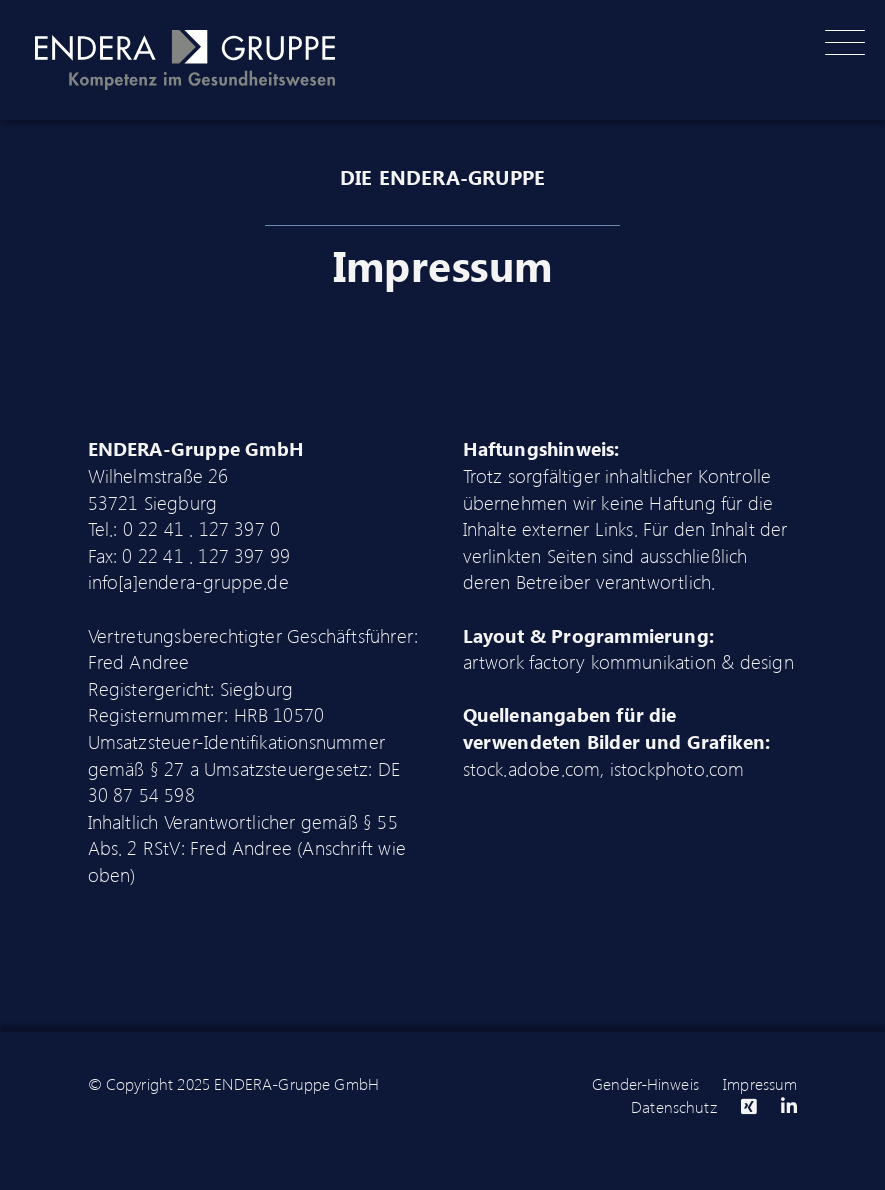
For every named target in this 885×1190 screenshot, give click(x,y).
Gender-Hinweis (645, 1083)
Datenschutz (674, 1106)
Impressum (760, 1083)
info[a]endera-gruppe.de (188, 581)
